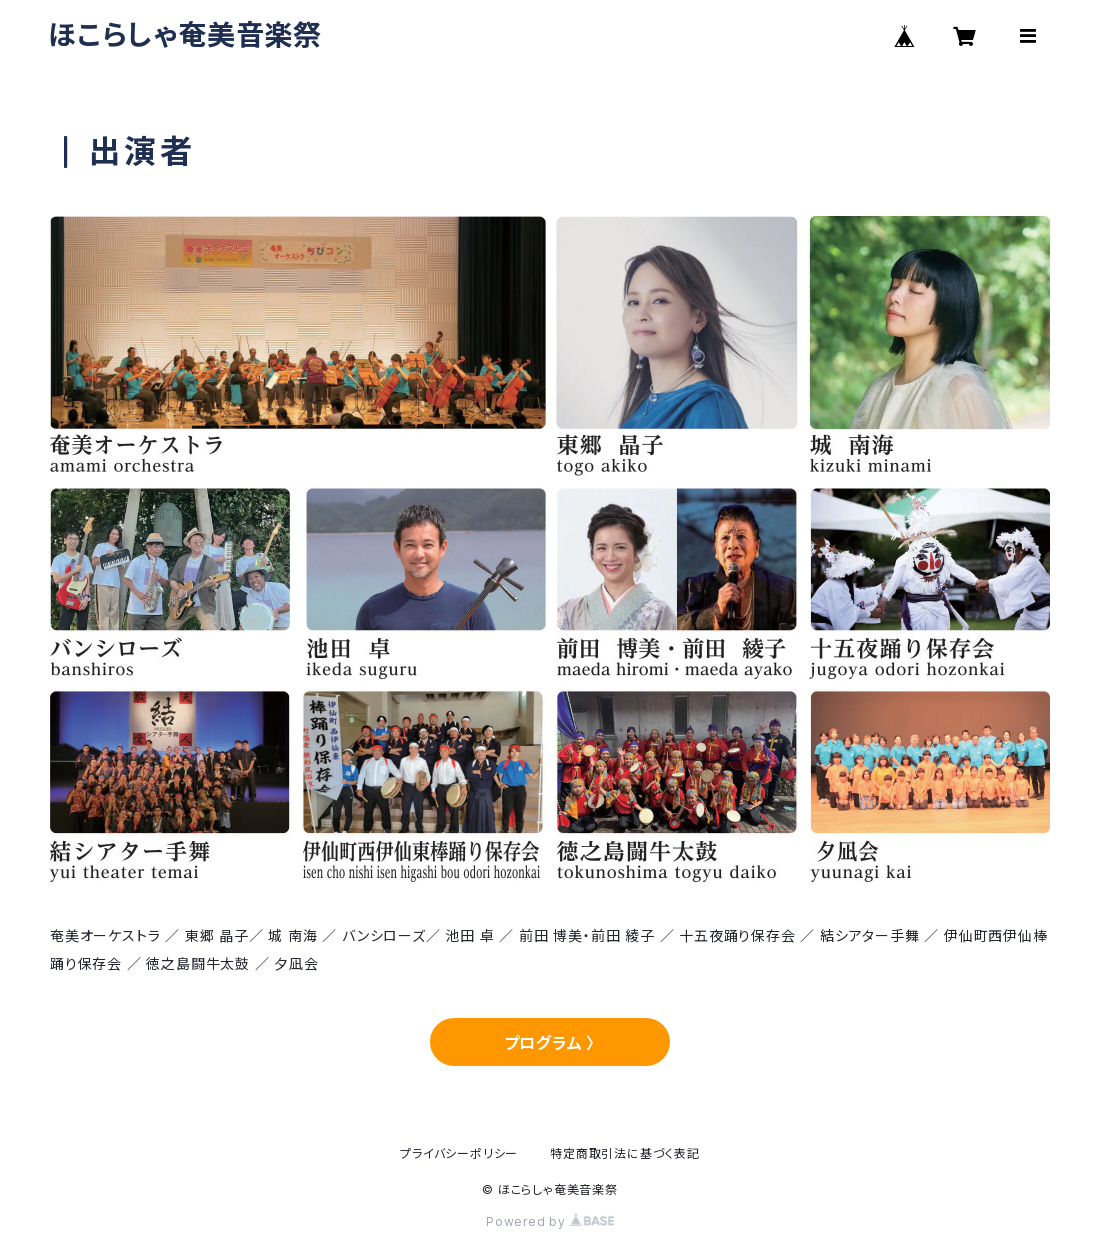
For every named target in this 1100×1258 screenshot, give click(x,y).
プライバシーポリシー (459, 1153)
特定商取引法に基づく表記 (625, 1153)
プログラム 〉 (550, 1043)
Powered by (550, 1221)
